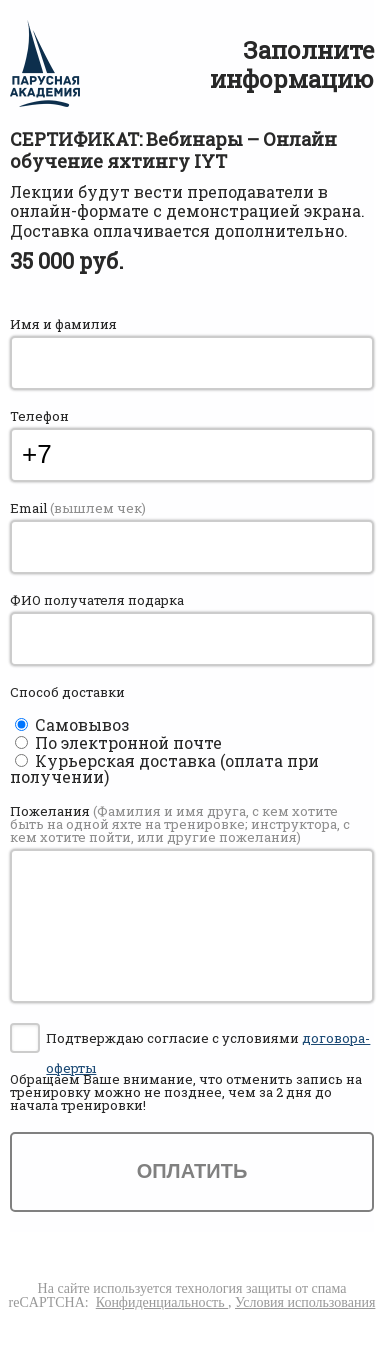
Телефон (39, 416)
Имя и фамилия (63, 324)
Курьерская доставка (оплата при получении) (164, 768)
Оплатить (192, 1171)
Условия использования (305, 1302)
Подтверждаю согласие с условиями (208, 1041)
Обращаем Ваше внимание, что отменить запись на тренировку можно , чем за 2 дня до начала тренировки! (186, 1092)
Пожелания (180, 824)
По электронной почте (128, 742)
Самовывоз (82, 724)
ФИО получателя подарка (97, 600)
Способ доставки (67, 692)
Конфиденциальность (162, 1302)
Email (78, 508)
